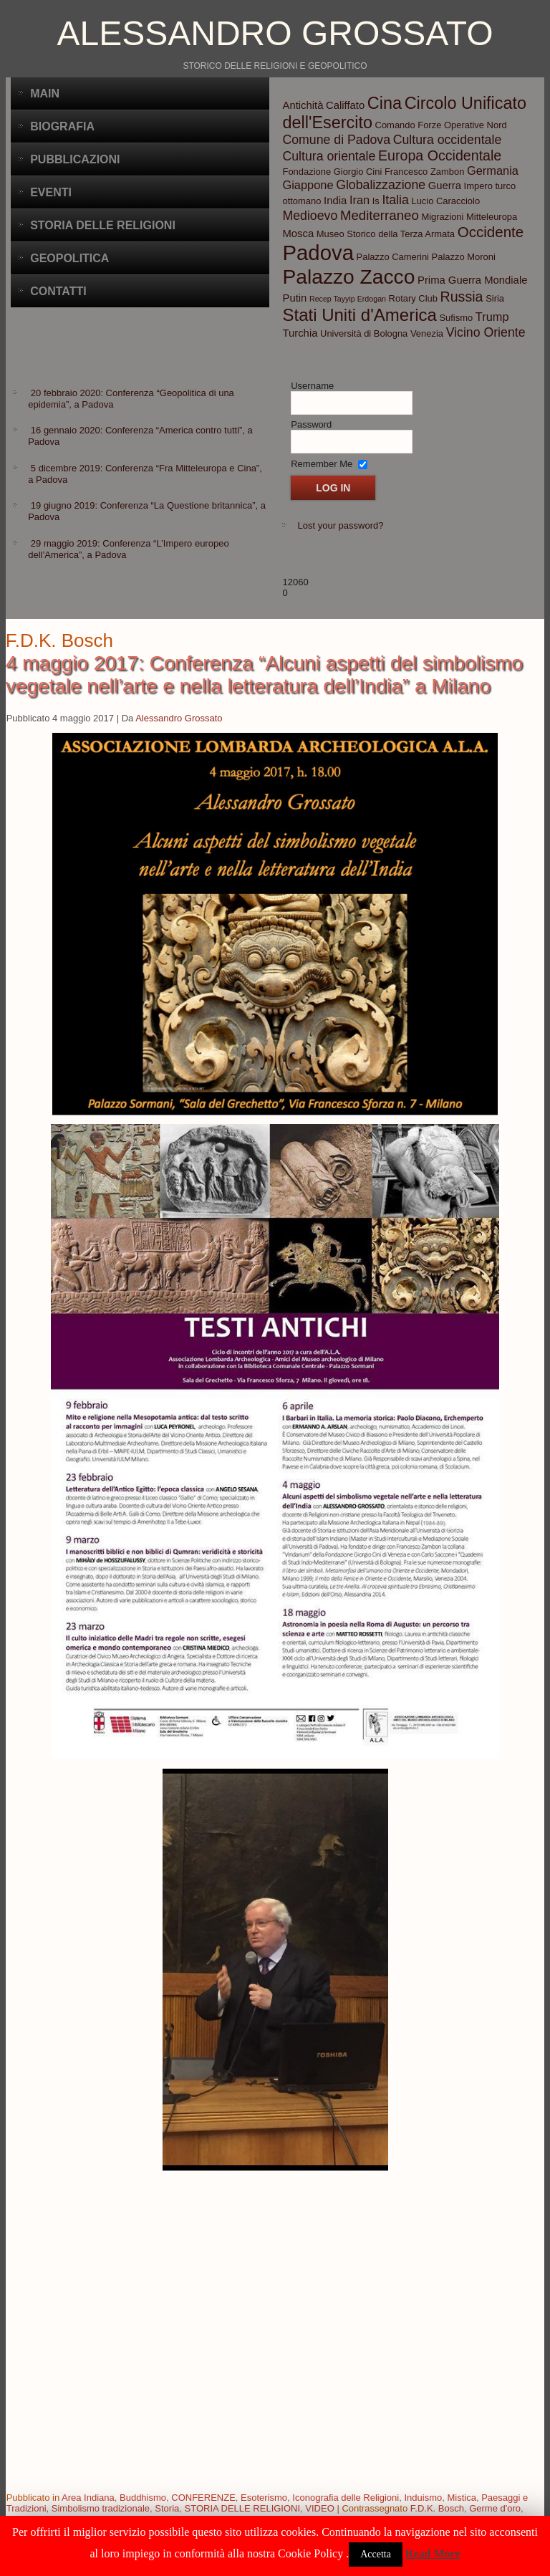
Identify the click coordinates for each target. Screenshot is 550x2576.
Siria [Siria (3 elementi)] (495, 298)
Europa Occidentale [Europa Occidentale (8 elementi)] (439, 155)
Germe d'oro (495, 2508)
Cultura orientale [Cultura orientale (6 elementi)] (328, 156)
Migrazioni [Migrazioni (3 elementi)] (442, 216)
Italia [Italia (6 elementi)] (395, 200)
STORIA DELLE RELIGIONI (243, 2508)
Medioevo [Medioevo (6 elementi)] (309, 215)
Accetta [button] (375, 2554)
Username (312, 385)
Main (44, 93)
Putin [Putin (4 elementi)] (294, 298)
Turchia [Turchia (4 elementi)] (299, 333)
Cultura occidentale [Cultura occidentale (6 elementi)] (447, 140)
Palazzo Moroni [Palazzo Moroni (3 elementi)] (464, 256)
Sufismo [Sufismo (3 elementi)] (456, 317)
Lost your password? (340, 525)
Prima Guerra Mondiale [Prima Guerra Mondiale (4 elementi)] (472, 280)
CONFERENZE (203, 2497)
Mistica (461, 2497)
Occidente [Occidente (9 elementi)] (491, 232)
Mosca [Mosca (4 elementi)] (298, 233)
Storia (167, 2508)
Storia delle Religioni (102, 225)
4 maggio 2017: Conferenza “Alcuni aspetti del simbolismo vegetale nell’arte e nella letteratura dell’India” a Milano (264, 674)
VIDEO (319, 2508)
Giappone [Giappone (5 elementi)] (307, 184)
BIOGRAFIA (62, 126)
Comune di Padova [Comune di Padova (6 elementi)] (336, 140)
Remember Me (321, 463)
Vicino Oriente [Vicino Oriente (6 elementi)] (486, 332)
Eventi (51, 192)
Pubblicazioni (75, 159)
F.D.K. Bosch (437, 2508)
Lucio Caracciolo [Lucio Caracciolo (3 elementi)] (445, 201)
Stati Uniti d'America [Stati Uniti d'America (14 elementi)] (359, 315)
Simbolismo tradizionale (101, 2508)
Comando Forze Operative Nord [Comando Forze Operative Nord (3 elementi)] (441, 125)
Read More (432, 2553)
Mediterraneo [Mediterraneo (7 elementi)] (379, 215)
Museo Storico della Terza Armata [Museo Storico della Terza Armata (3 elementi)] (386, 234)
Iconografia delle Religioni (345, 2497)
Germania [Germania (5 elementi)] (492, 170)
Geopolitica (69, 258)
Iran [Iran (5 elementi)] (359, 199)
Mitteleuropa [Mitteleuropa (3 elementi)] (491, 216)
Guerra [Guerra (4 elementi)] (444, 185)
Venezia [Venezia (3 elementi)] (426, 333)
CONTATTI (58, 291)
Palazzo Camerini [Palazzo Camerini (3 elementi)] (393, 256)
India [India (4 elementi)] (335, 200)
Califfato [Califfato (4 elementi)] (345, 105)
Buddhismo (143, 2497)
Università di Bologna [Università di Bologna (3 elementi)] (363, 333)
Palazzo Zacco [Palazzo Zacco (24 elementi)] (348, 276)
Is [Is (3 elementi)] (376, 201)
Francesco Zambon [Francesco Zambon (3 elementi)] (424, 171)
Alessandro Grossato (275, 33)
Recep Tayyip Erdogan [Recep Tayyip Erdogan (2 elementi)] (347, 298)
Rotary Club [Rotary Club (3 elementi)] (413, 298)
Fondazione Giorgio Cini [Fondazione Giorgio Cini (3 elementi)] (332, 171)
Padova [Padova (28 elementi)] (317, 252)
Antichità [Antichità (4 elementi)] (302, 105)
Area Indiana (88, 2497)
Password (311, 424)
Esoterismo (264, 2497)
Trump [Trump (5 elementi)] (492, 316)
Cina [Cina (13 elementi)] (384, 103)
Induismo (423, 2497)
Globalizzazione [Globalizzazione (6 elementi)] (380, 185)
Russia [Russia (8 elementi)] (461, 296)
